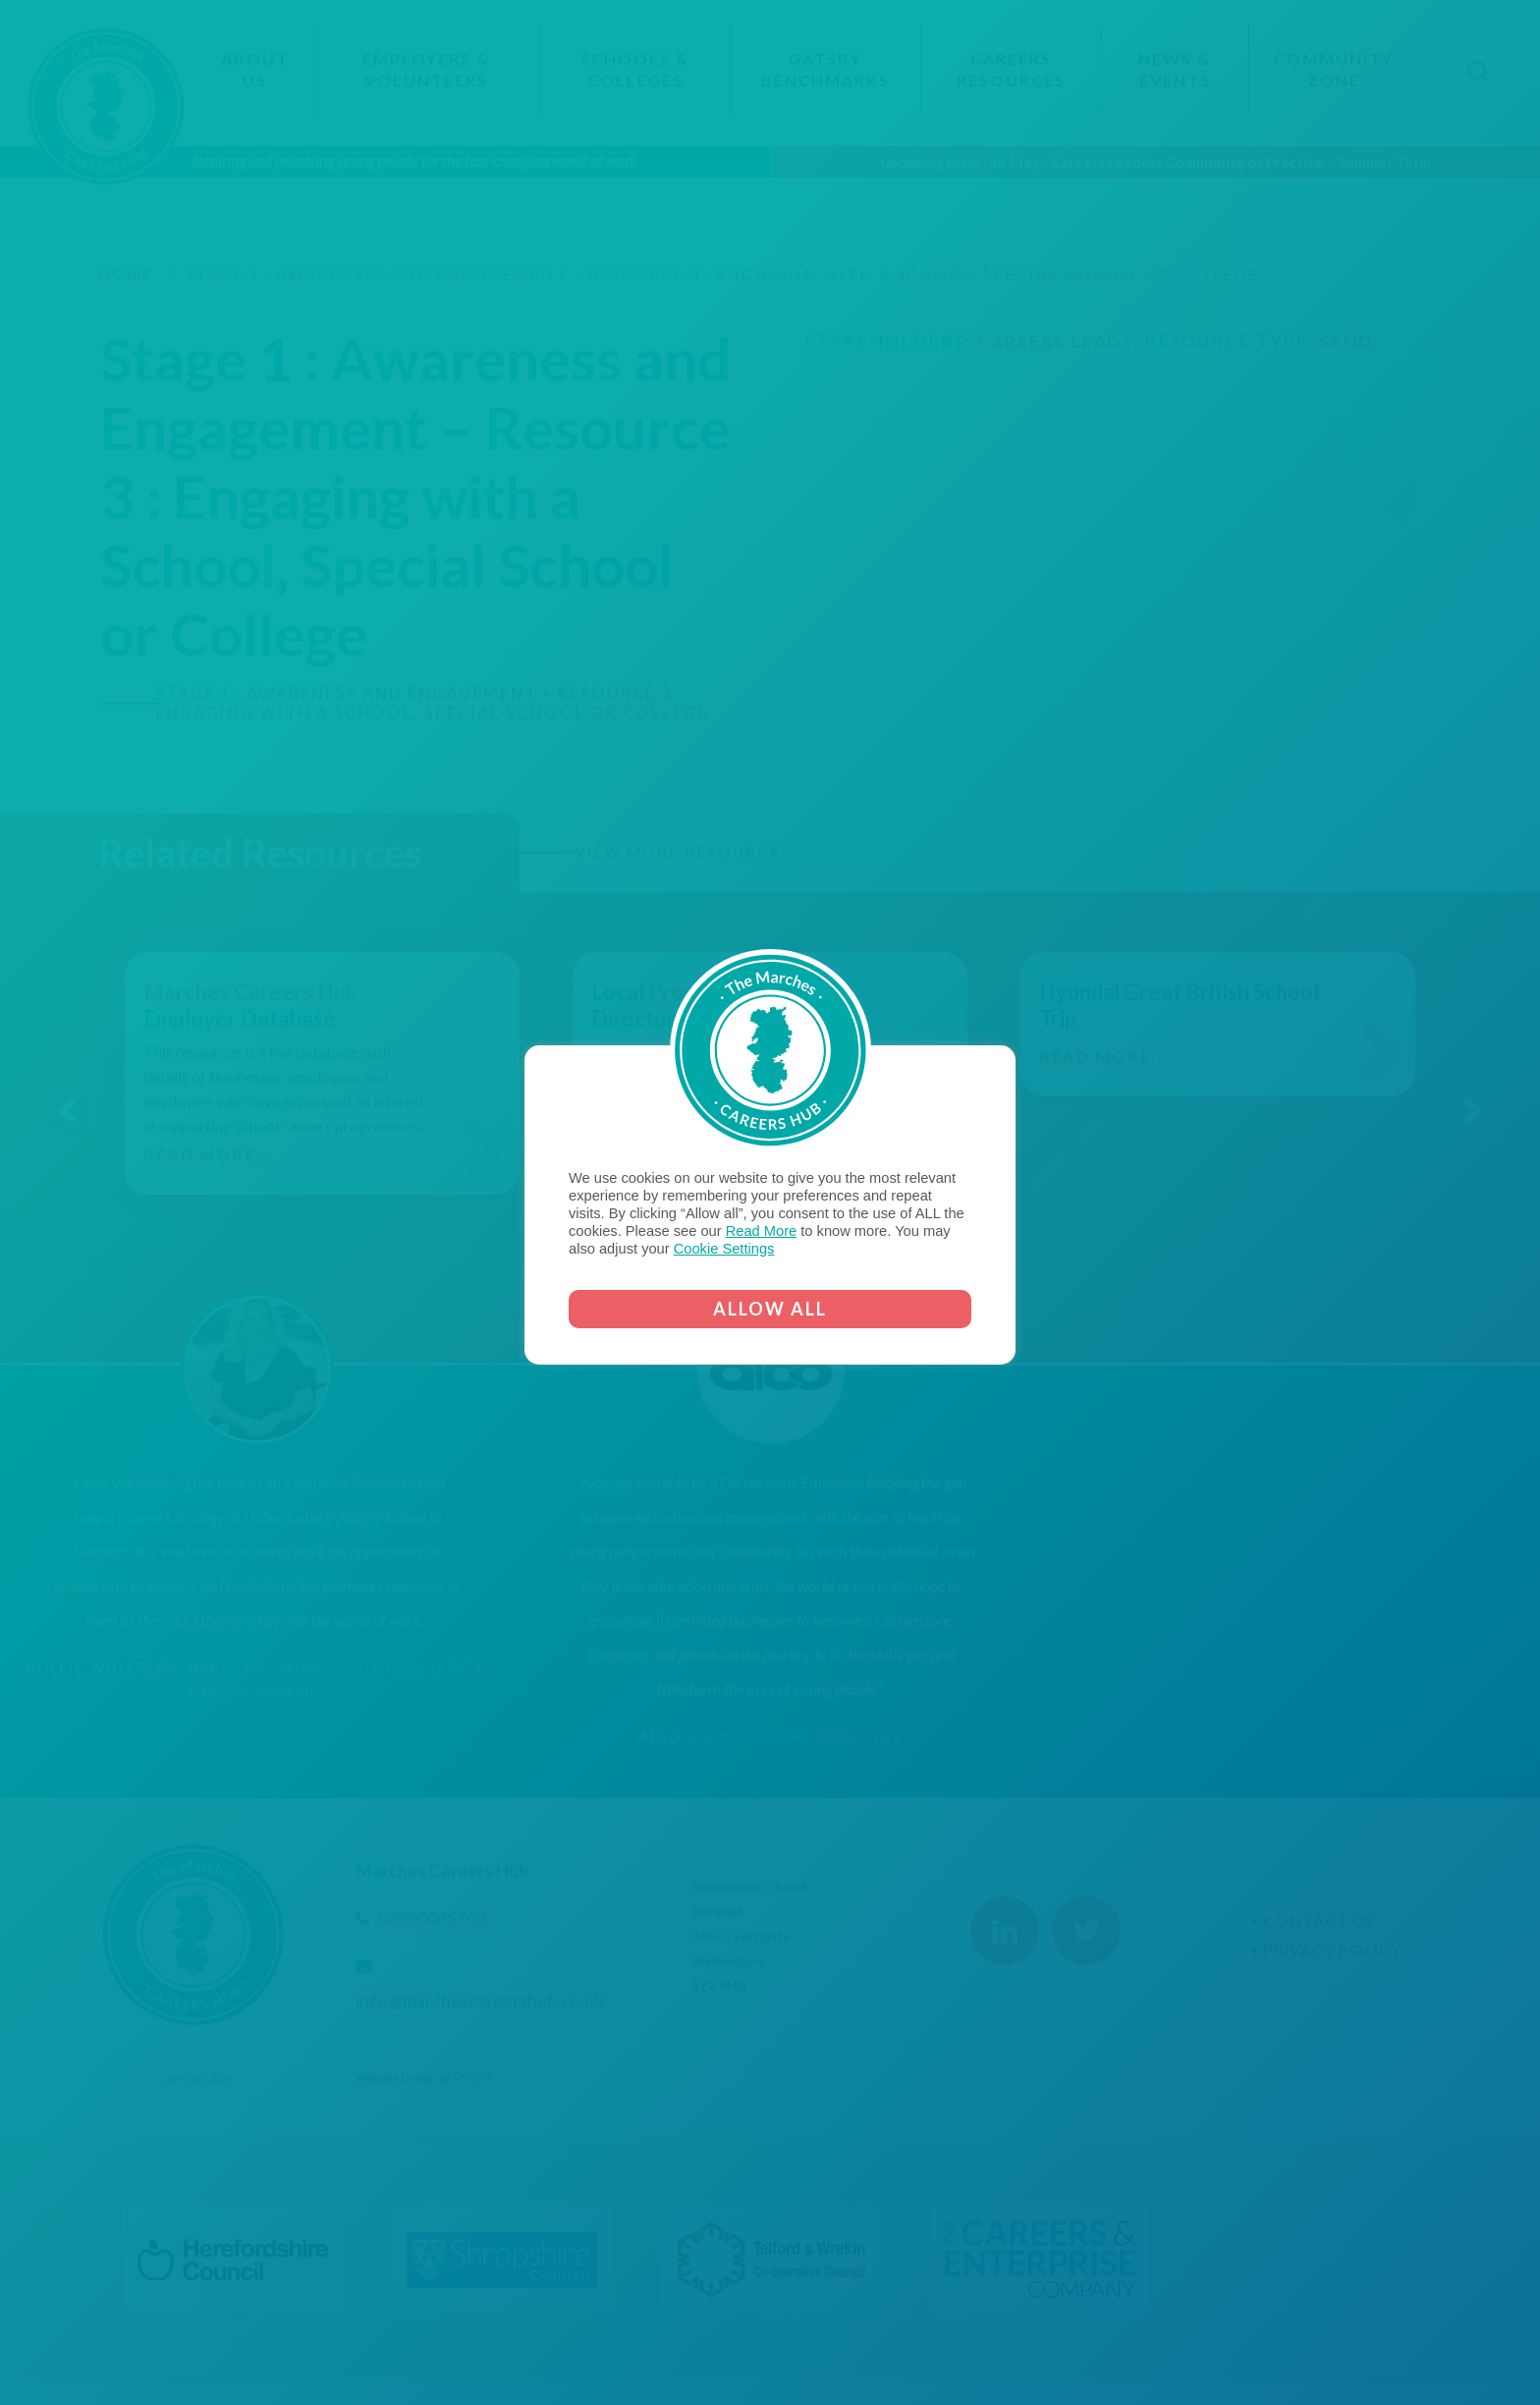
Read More (762, 1231)
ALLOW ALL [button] (770, 1308)
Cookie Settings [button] (724, 1249)
